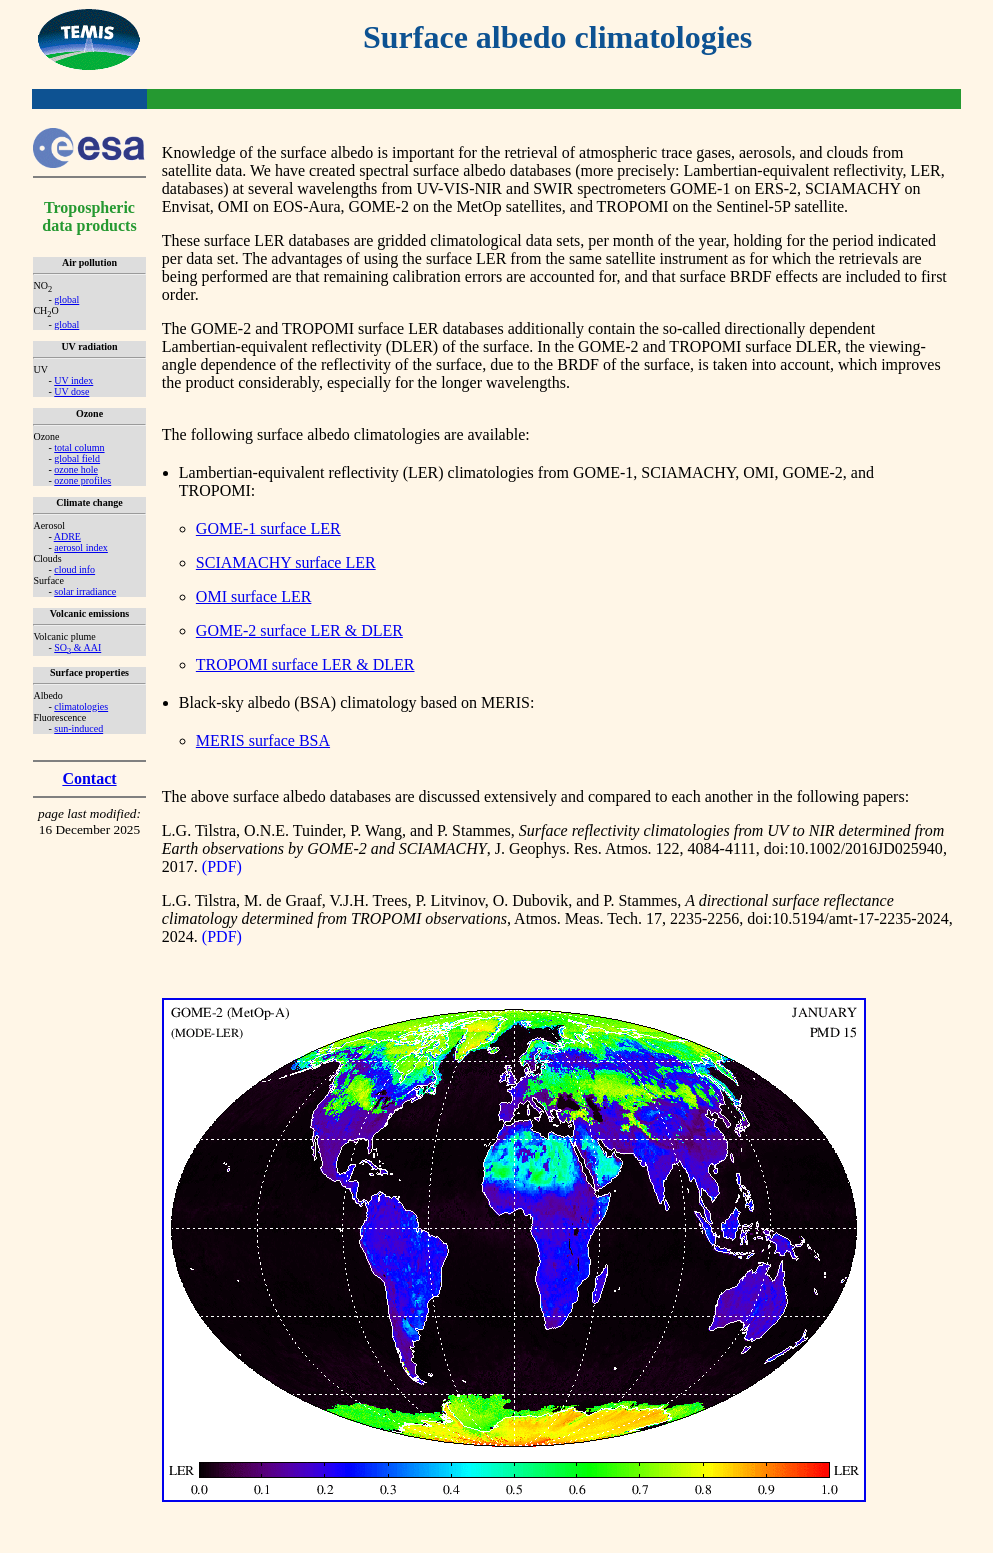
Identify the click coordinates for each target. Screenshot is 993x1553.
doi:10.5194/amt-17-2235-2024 (847, 918)
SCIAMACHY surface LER (286, 562)
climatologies (81, 706)
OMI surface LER (254, 596)
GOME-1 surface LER (268, 528)
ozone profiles (82, 480)
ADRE (67, 536)
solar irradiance (85, 591)
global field (77, 458)
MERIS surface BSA (263, 740)
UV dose (71, 391)
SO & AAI (77, 647)
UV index (73, 380)
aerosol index (81, 547)
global (66, 299)
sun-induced (78, 728)
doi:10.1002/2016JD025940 (853, 848)
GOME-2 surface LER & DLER (299, 630)
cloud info (74, 569)
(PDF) (222, 866)
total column (79, 447)
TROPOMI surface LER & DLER (305, 664)
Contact (89, 778)
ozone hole (76, 469)
